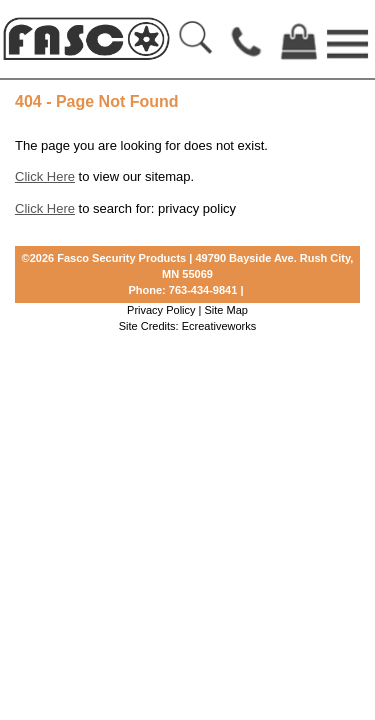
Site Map (226, 310)
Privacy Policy (161, 310)
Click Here (45, 176)
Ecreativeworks (219, 326)
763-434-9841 (203, 290)
